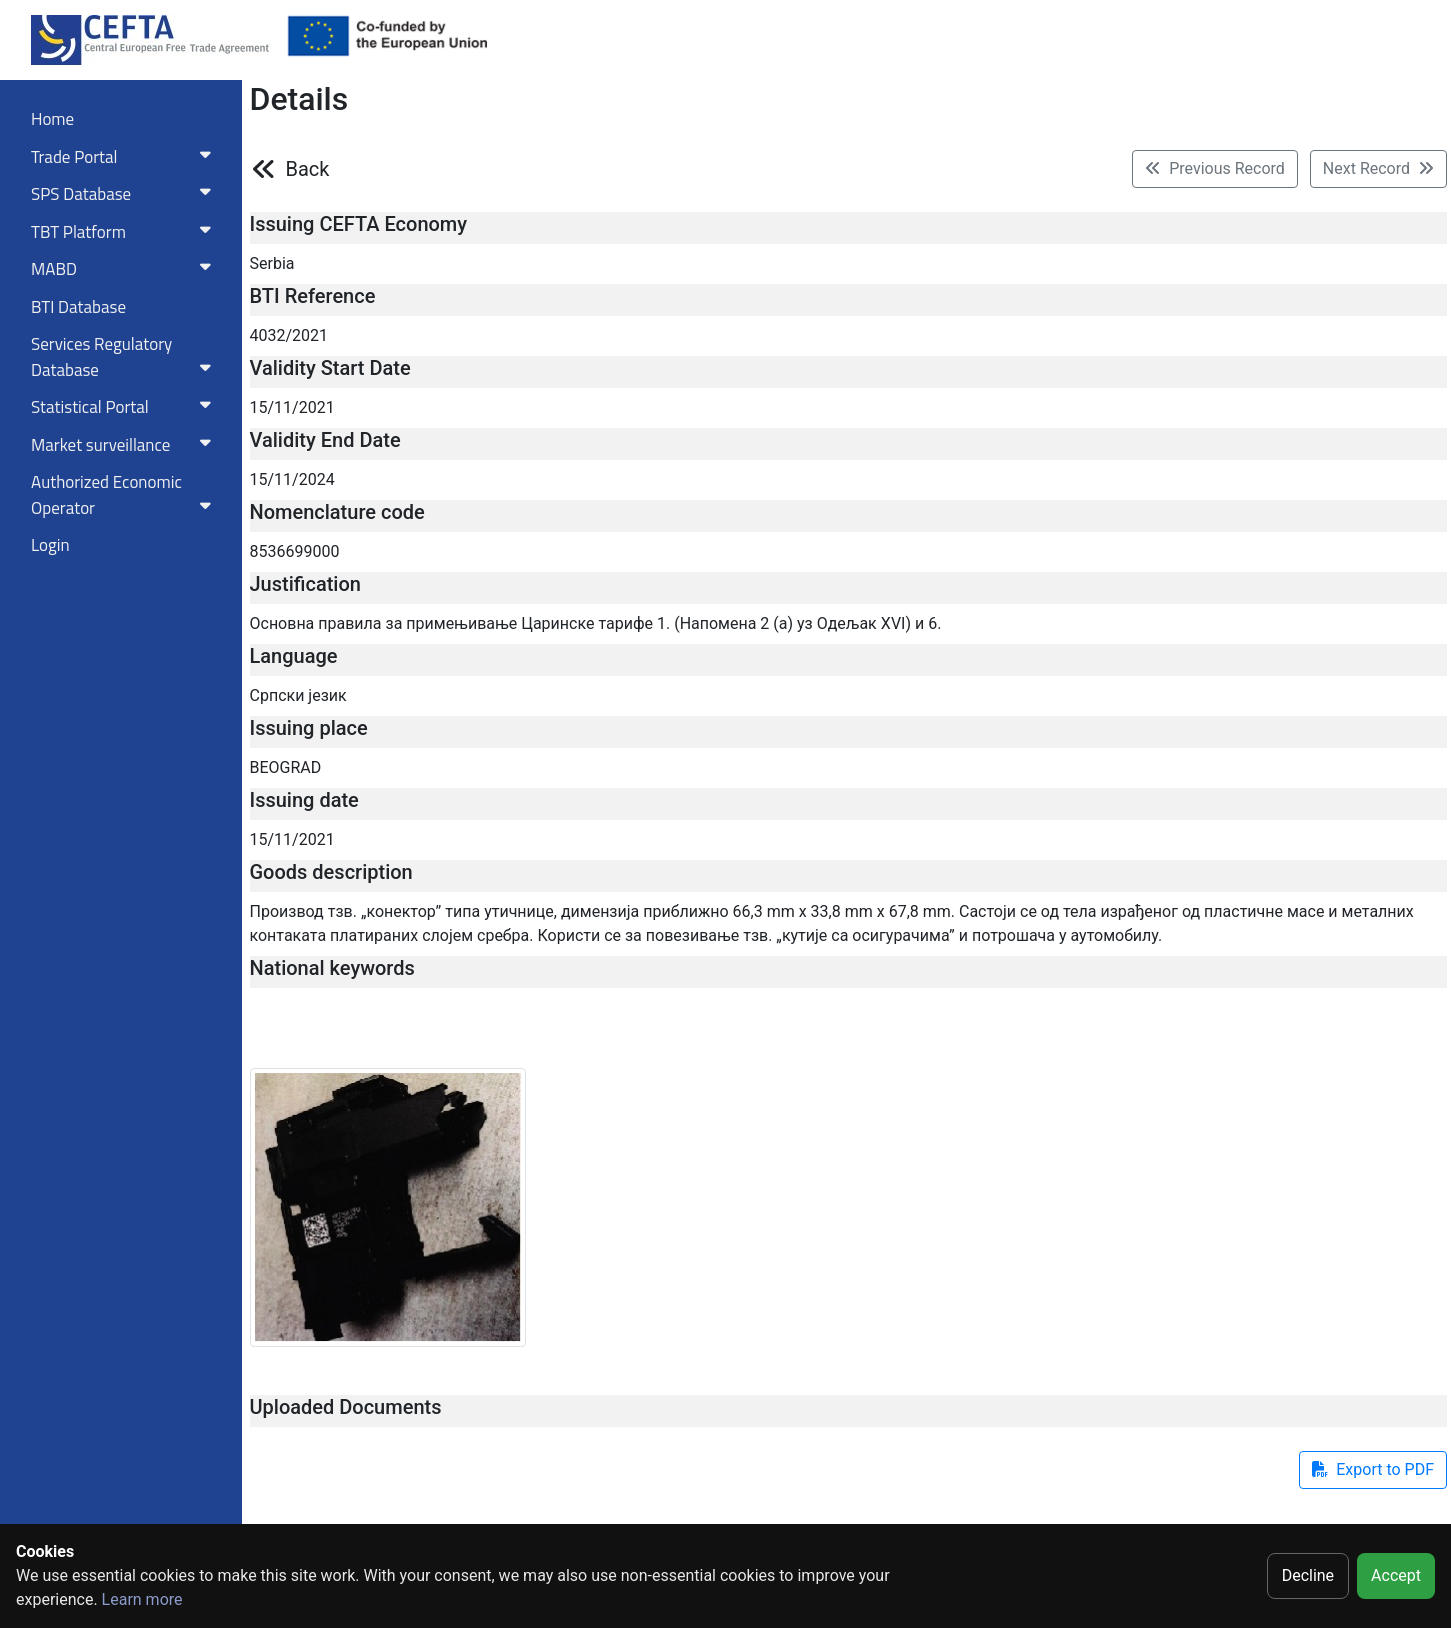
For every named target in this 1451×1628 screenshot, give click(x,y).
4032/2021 (289, 335)
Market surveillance (125, 445)
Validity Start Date (330, 368)
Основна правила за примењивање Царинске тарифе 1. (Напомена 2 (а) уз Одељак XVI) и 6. (596, 623)
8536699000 (295, 551)
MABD (125, 269)
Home (52, 119)
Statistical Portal (125, 407)
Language (294, 656)
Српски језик (298, 695)
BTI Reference (313, 296)
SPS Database (125, 194)
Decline (1308, 1575)
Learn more (142, 1599)
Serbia (272, 263)
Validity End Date (325, 440)
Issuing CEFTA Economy (359, 224)
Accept (1396, 1575)
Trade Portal (125, 157)
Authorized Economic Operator (125, 495)
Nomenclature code (337, 512)
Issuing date (304, 800)
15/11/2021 (292, 407)
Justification (305, 584)
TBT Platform (125, 232)
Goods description (331, 872)
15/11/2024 (292, 479)
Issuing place (309, 728)
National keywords (332, 968)
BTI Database (78, 307)
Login (50, 545)
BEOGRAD (286, 767)
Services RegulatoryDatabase (125, 357)
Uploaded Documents (346, 1407)
